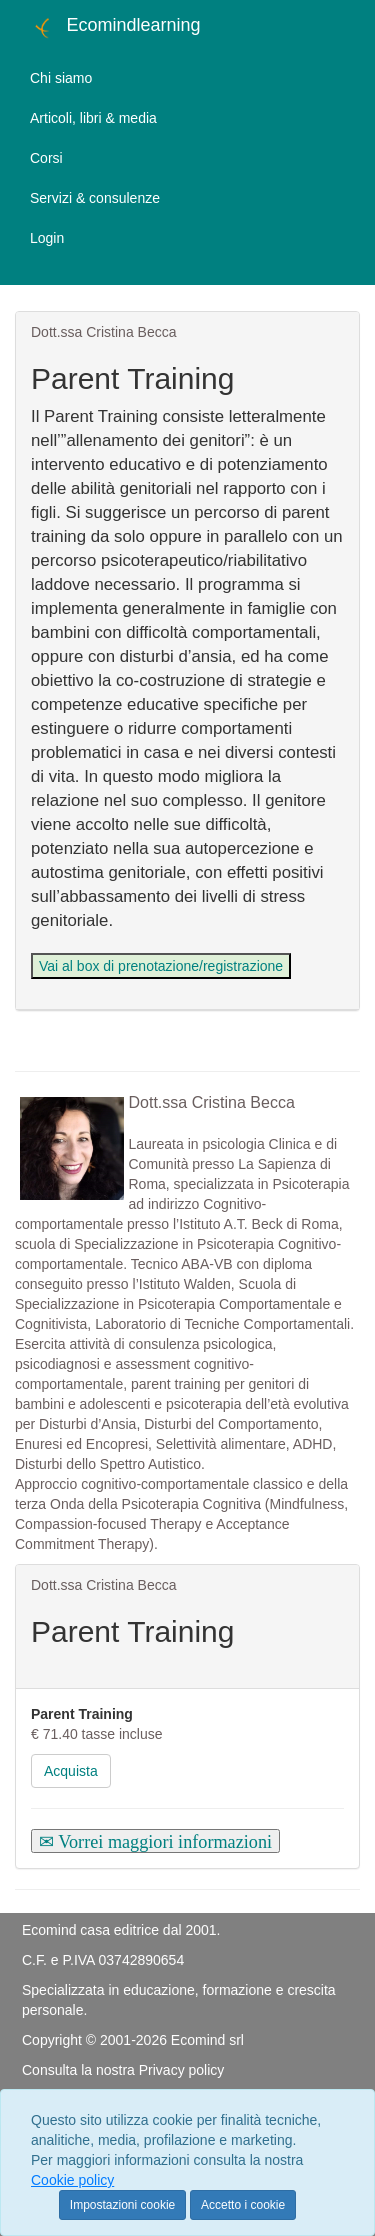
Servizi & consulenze (95, 198)
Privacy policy (182, 2070)
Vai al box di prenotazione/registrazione (161, 966)
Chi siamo (61, 78)
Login (47, 238)
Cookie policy (72, 2180)
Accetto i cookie (243, 2205)
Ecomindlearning (115, 28)
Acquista (71, 1771)
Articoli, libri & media (93, 118)
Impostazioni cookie (122, 2205)
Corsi (46, 158)
